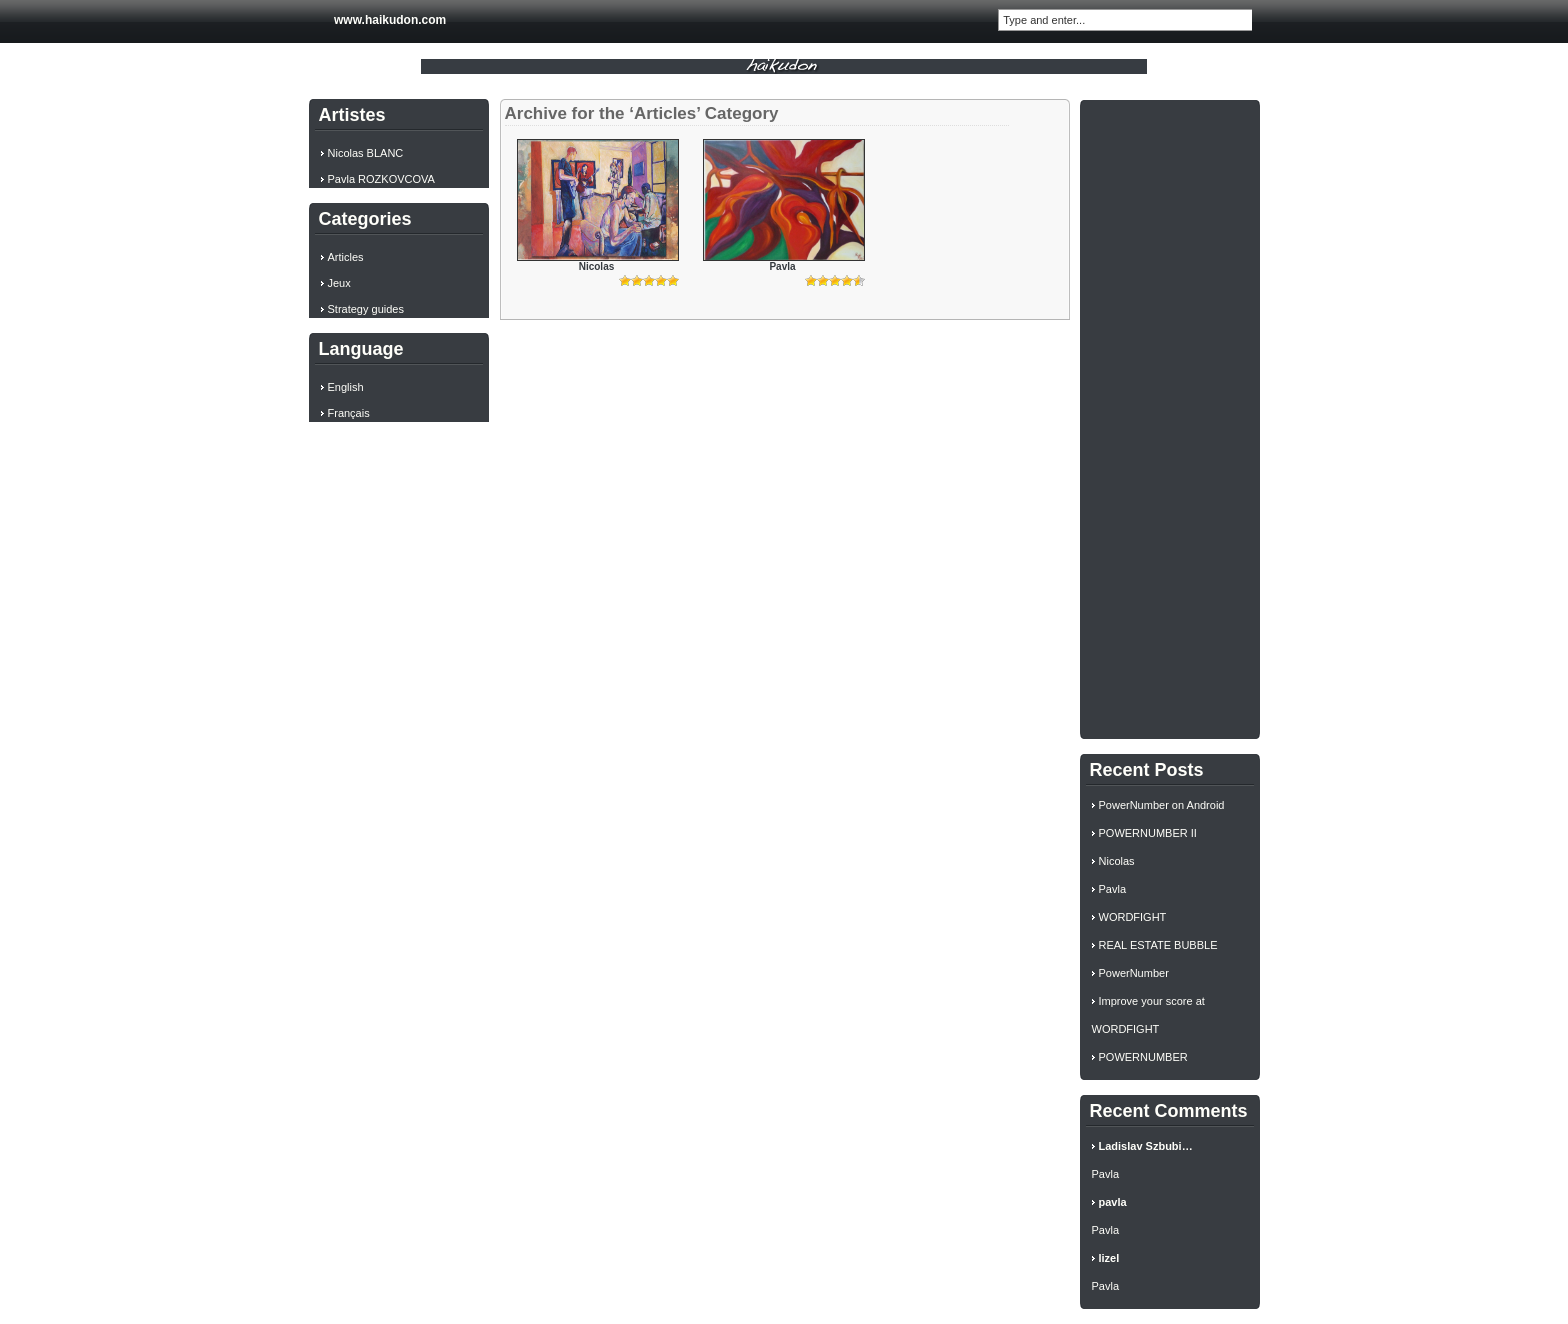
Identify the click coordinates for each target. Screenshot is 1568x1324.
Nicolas (597, 266)
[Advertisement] (1170, 417)
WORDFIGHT (1133, 917)
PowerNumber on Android (1162, 805)
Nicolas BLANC (366, 153)
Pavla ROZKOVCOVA (381, 179)
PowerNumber (1134, 973)
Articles (346, 257)
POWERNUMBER (1143, 1057)
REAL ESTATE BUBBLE (1158, 945)
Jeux (339, 283)
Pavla (782, 266)
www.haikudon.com (390, 20)
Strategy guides (366, 309)
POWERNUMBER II (1148, 833)
